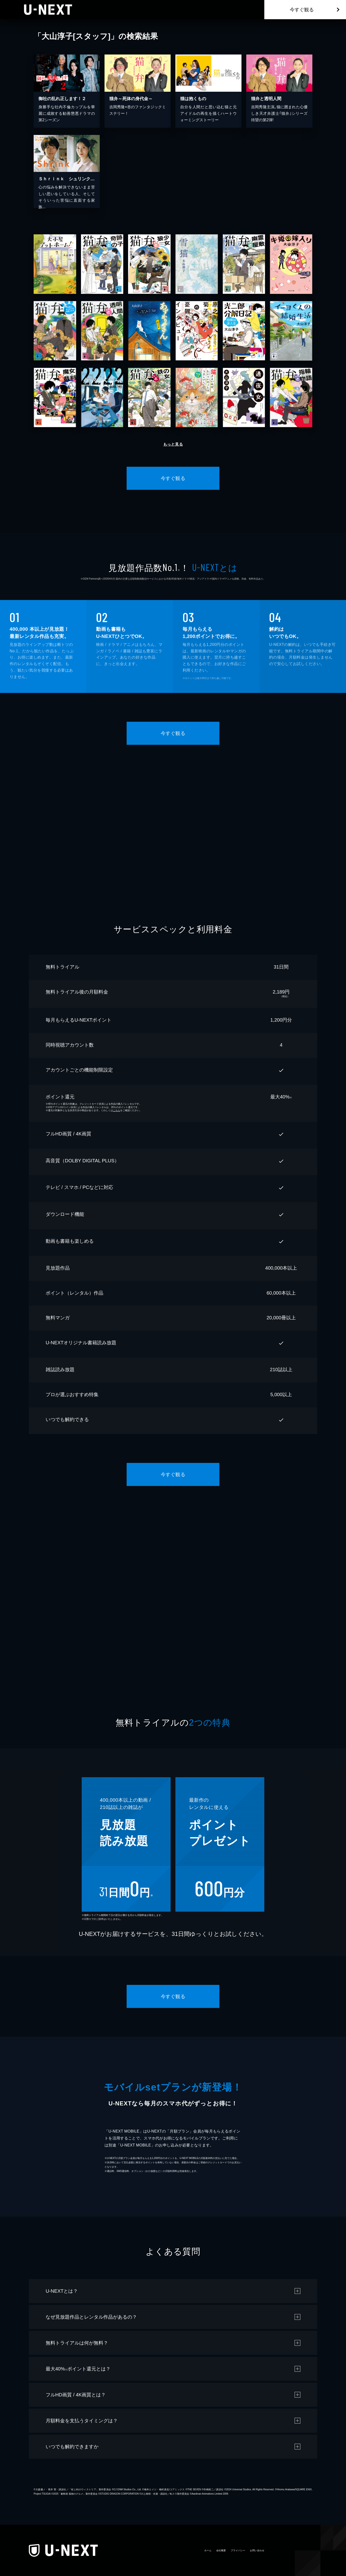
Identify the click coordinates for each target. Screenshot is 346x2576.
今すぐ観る (302, 9)
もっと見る (173, 444)
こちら (116, 1110)
